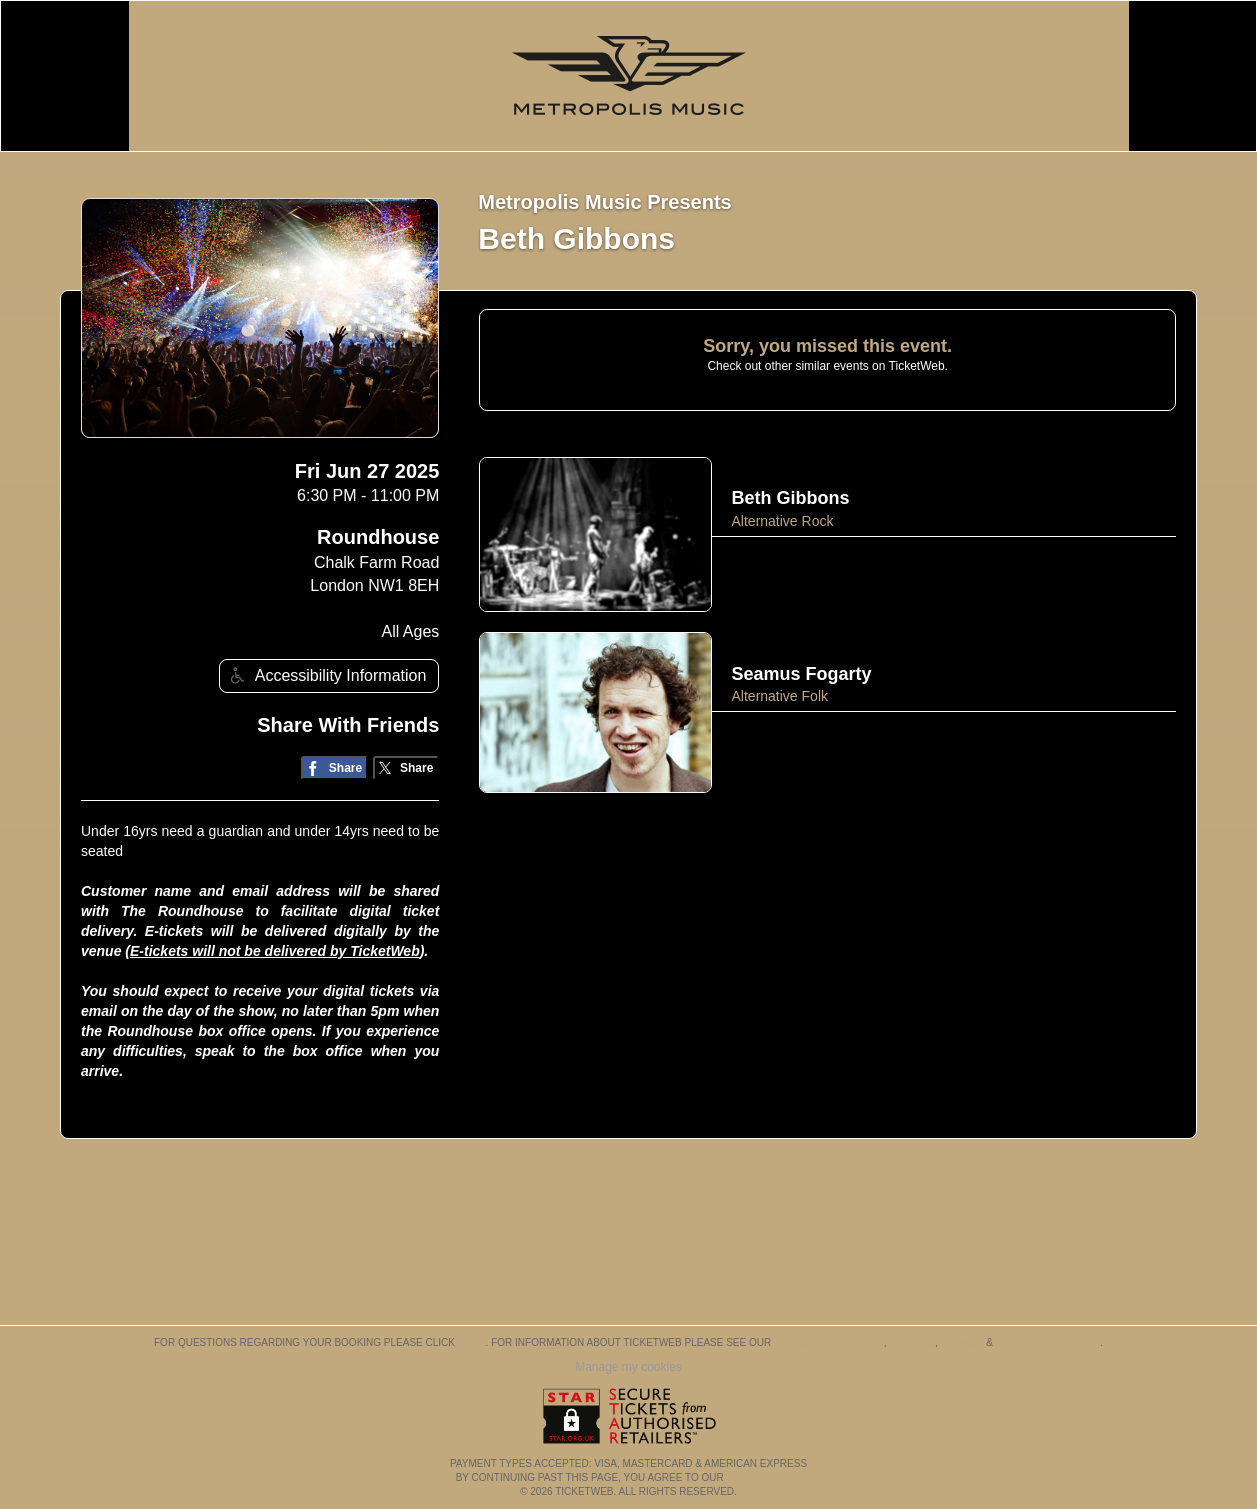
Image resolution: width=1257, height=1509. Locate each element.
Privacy (962, 1342)
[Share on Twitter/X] (406, 768)
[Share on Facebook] (334, 768)
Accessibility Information (326, 675)
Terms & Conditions (829, 1342)
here (472, 1342)
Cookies (912, 1342)
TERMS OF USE (763, 1477)
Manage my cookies (628, 1367)
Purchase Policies (1048, 1342)
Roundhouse (378, 537)
